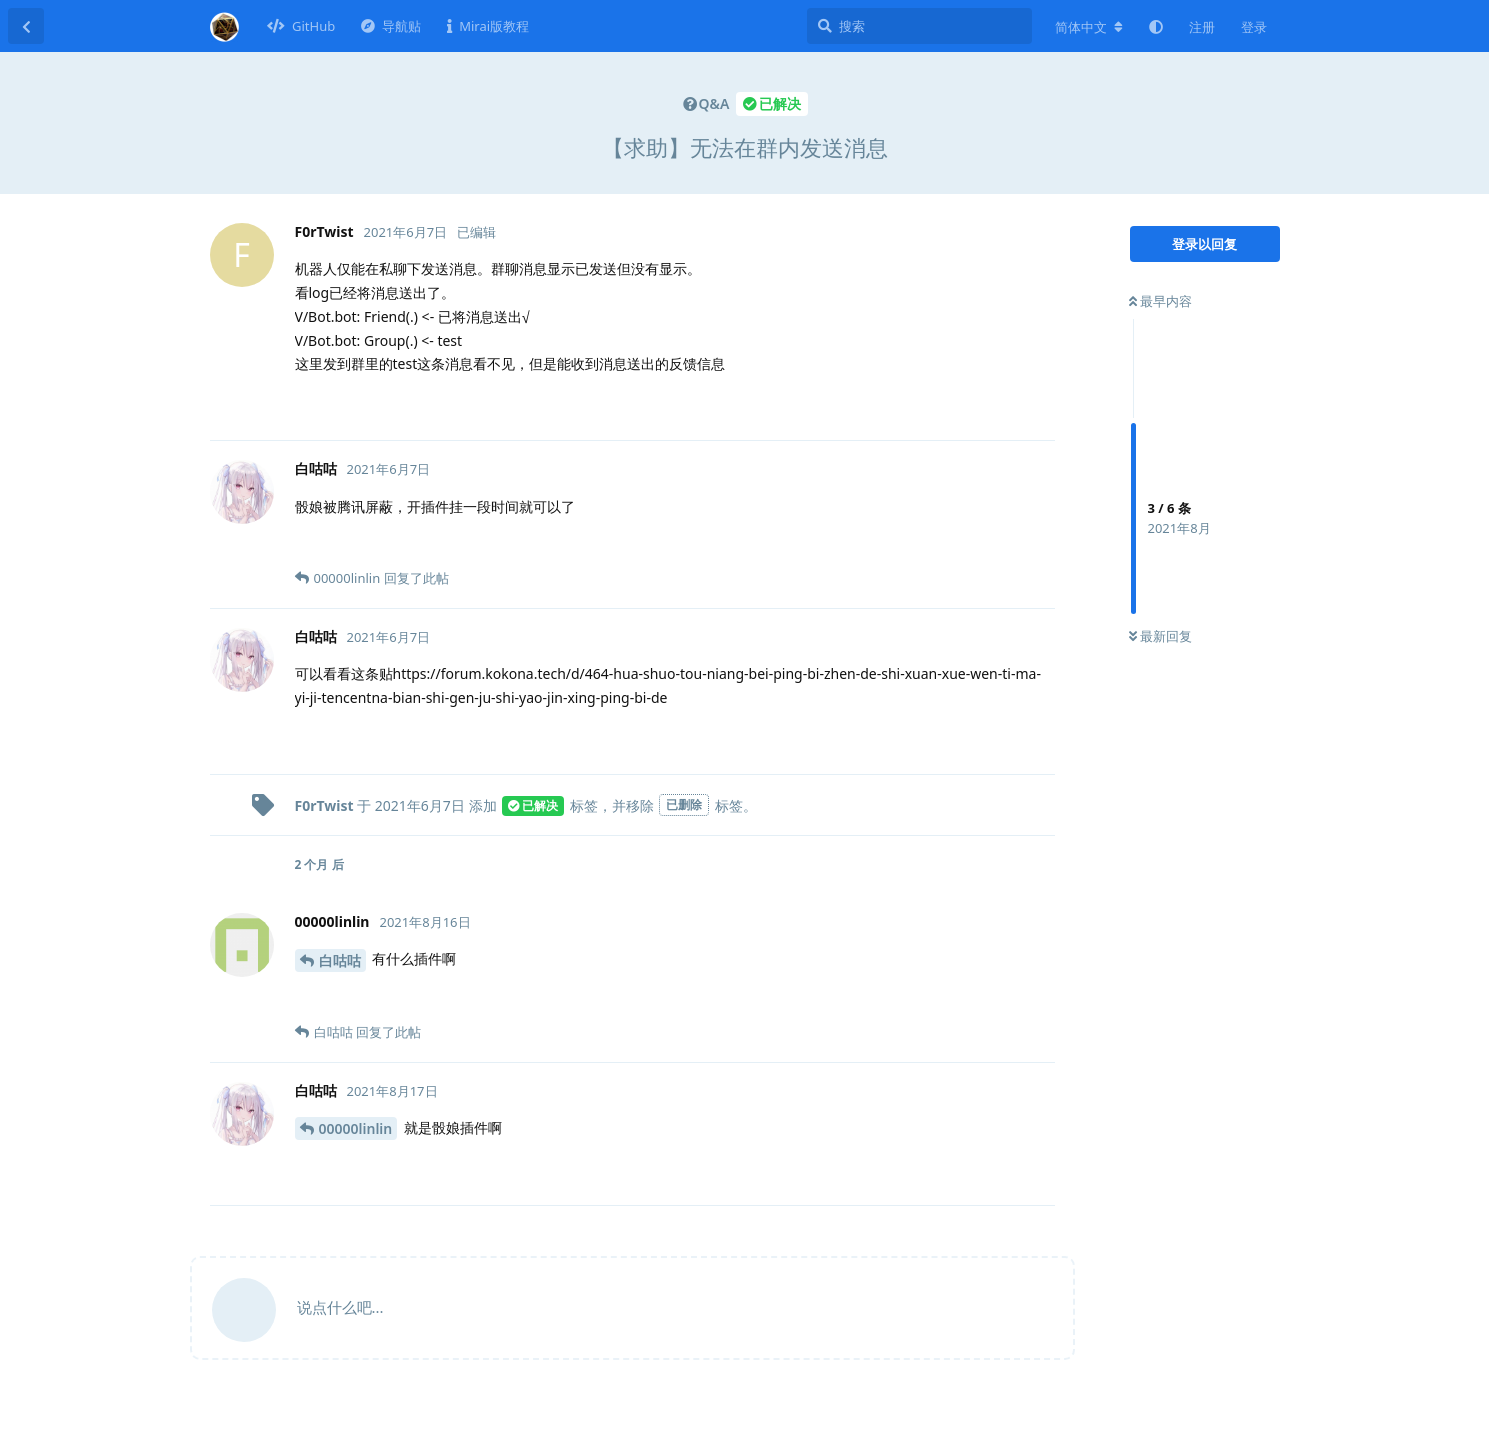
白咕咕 (340, 960)
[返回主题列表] (26, 26)
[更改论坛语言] (1089, 27)
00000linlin (356, 1128)
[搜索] (919, 26)
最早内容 (1160, 301)
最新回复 (1160, 636)
